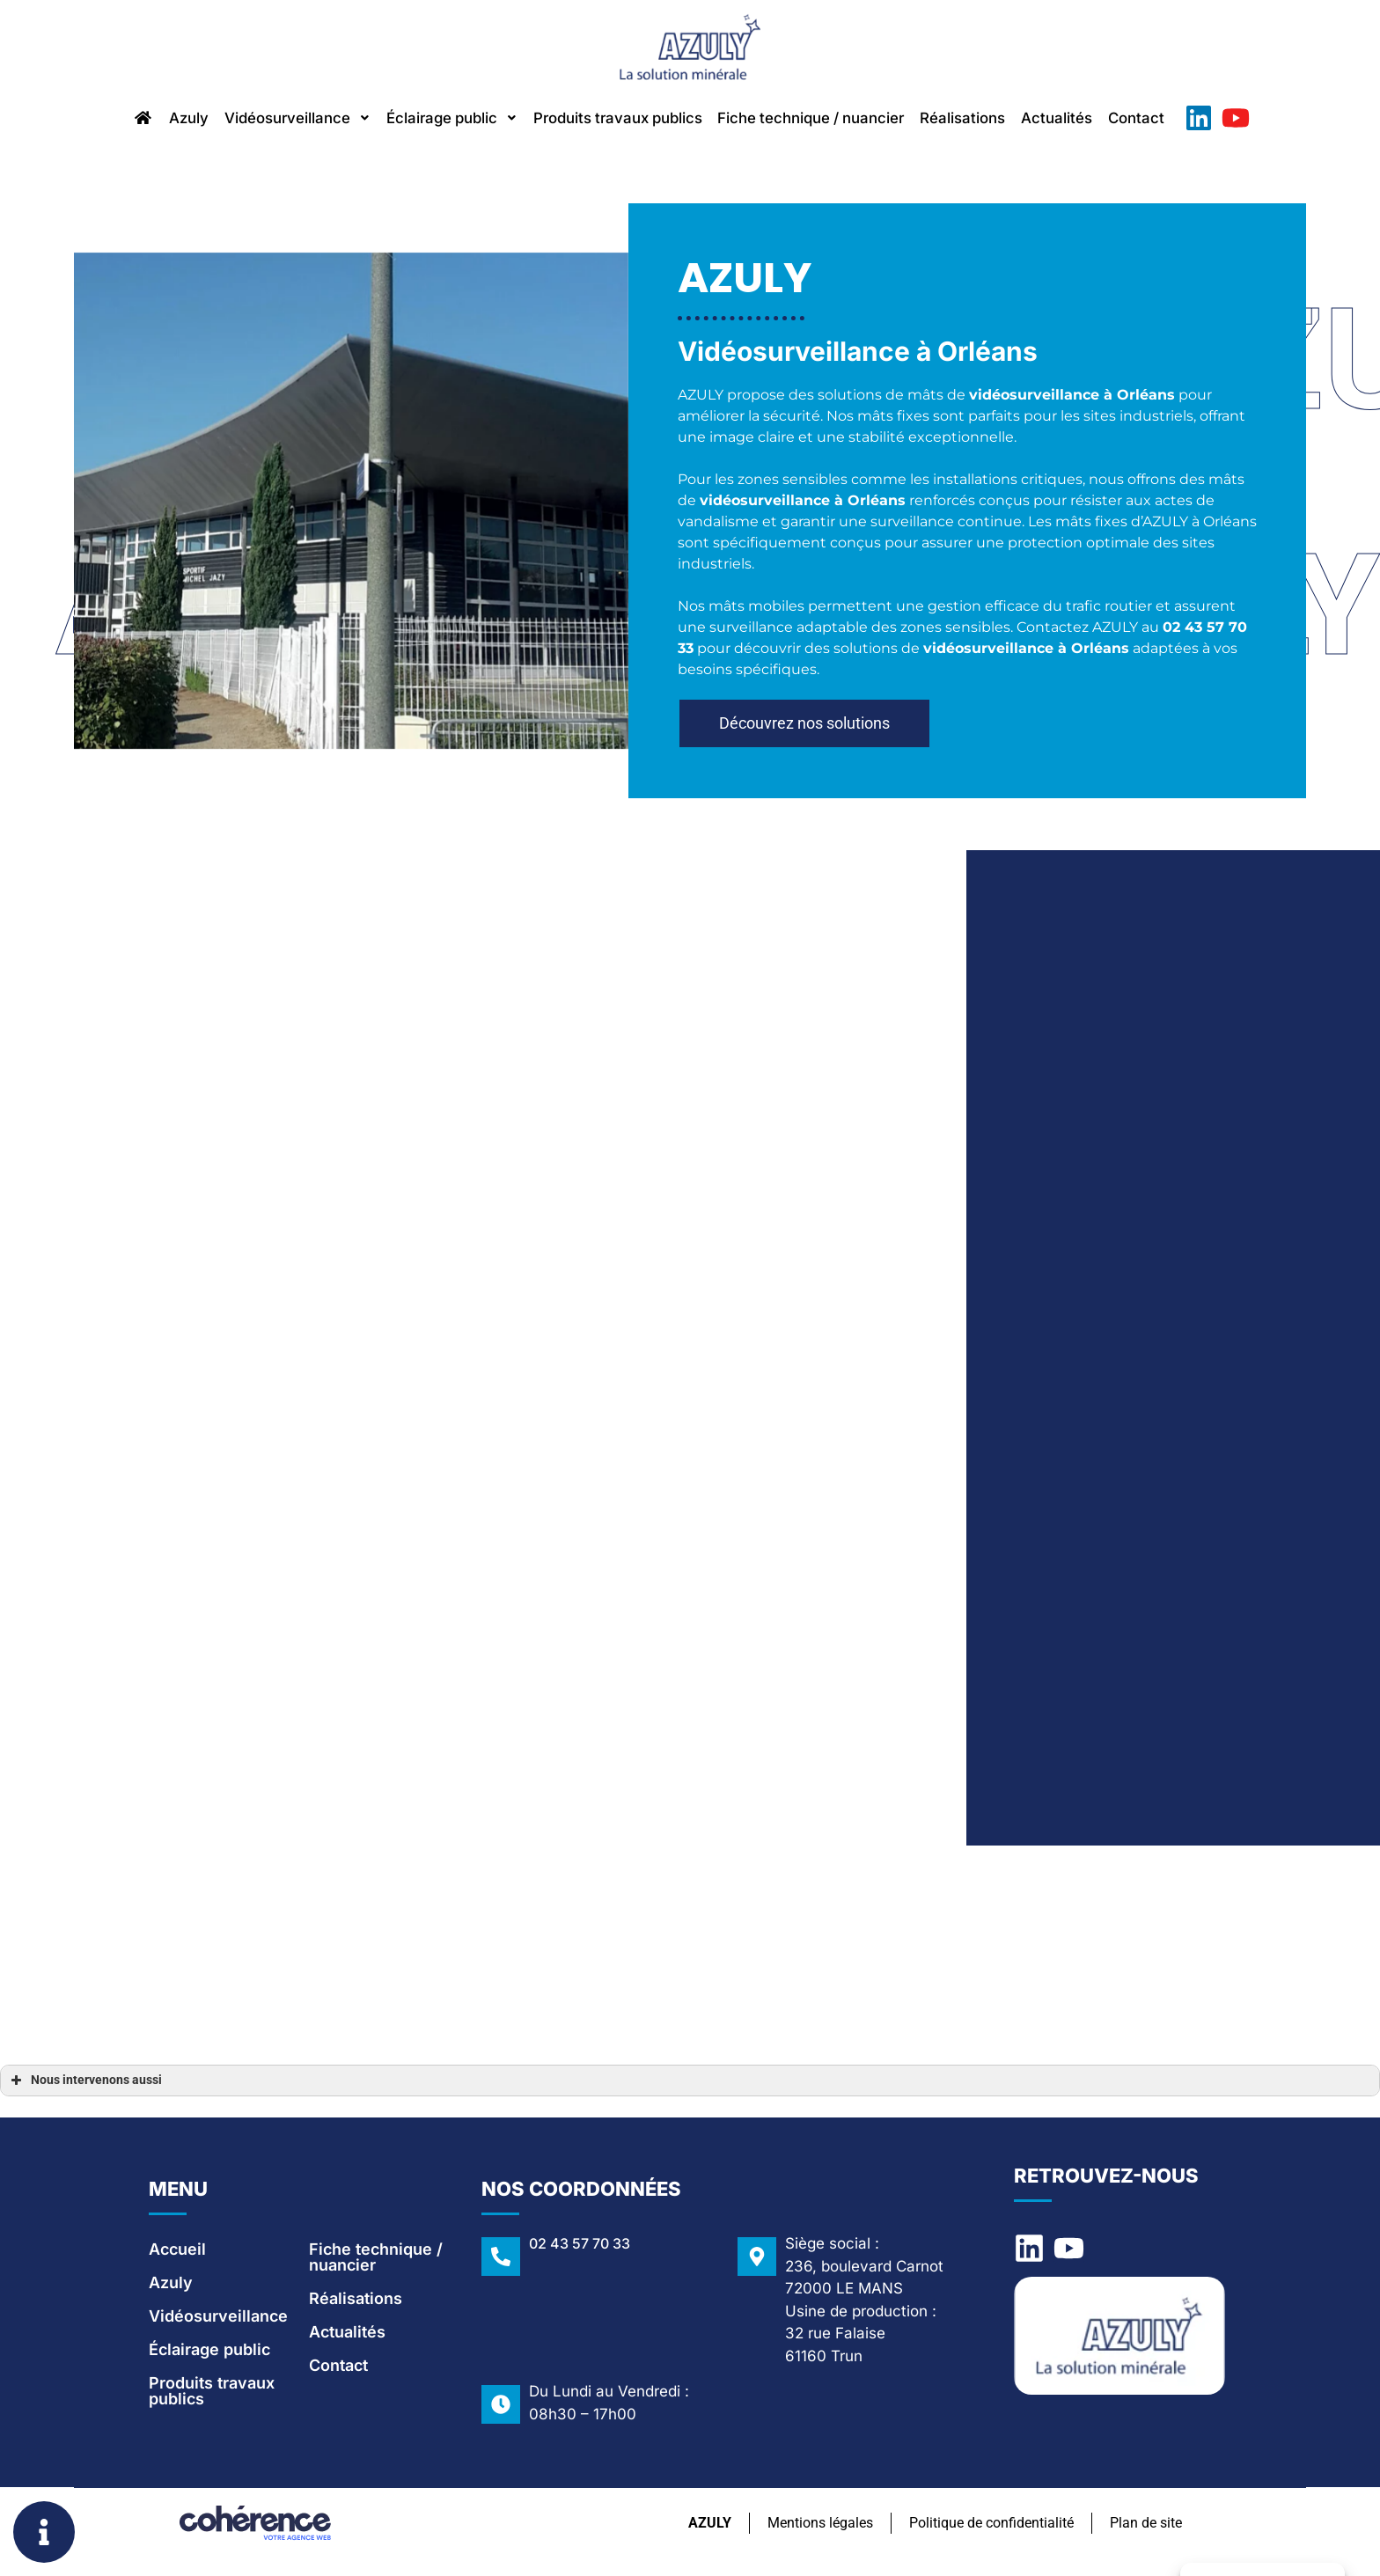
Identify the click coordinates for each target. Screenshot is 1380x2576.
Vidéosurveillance (262, 119)
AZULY (706, 2526)
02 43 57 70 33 (579, 2247)
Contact (1188, 119)
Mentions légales (817, 2526)
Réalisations (997, 119)
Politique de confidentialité (989, 2526)
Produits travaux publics (614, 119)
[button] (804, 729)
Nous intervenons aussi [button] (84, 2084)
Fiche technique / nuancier (828, 119)
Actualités (1101, 119)
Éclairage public (432, 119)
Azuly (142, 119)
